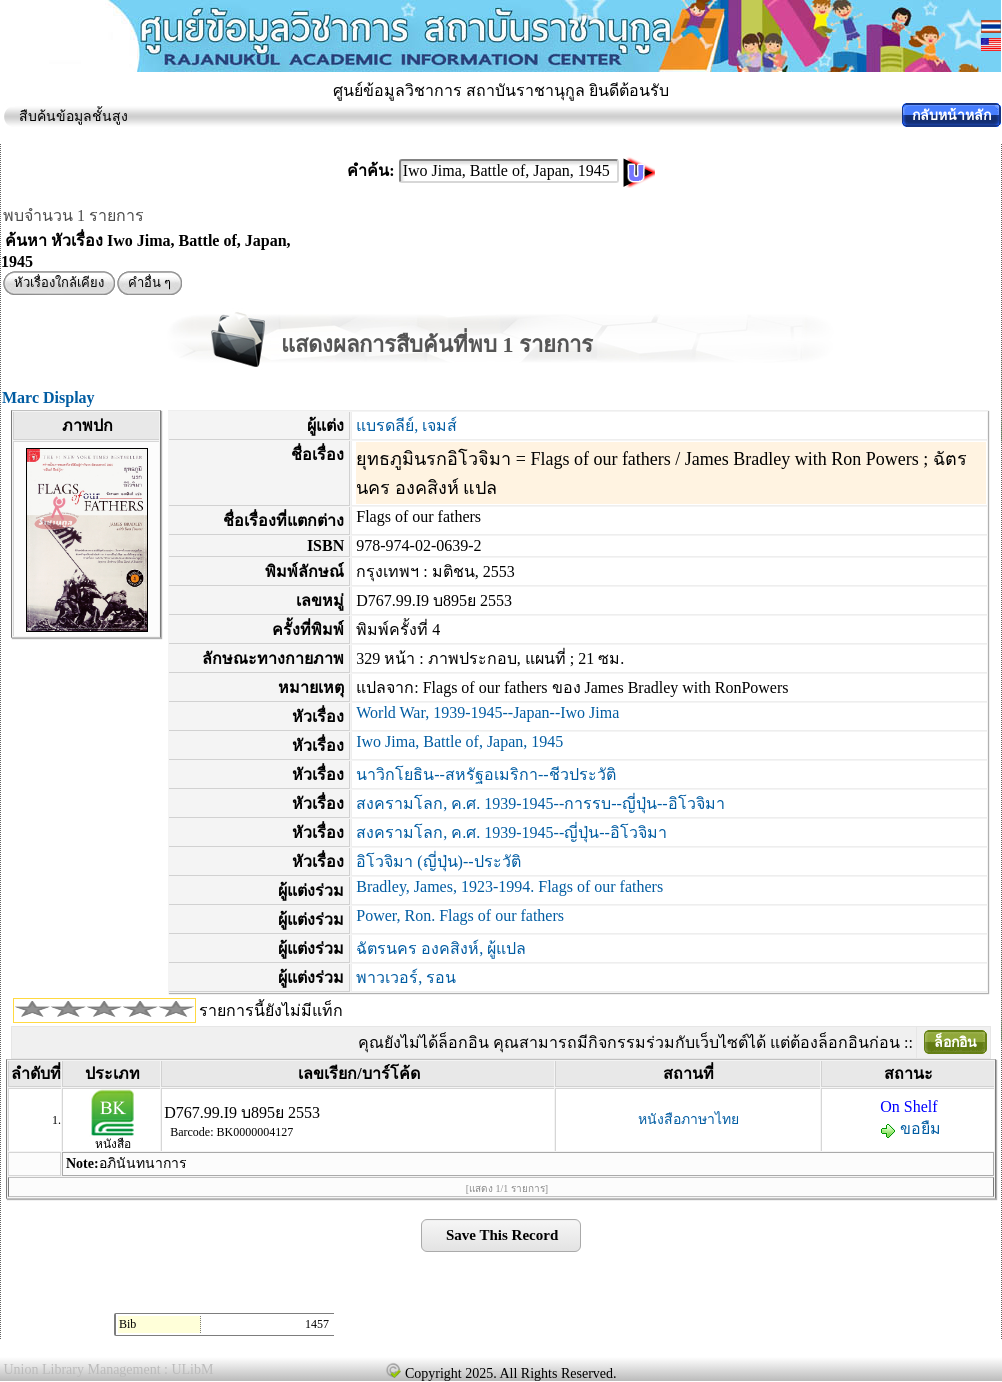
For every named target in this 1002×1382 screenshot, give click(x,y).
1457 (317, 1324)
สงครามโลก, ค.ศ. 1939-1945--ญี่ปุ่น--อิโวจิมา (511, 832)
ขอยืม (910, 1128)
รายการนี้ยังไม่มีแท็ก (271, 1010)
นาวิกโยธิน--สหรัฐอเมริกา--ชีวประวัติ (485, 774)
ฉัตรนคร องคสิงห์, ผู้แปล (441, 948)
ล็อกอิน (955, 1042)
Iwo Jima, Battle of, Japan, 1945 (459, 741)
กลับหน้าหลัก (951, 115)
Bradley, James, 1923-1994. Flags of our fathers (509, 886)
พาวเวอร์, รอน (406, 977)
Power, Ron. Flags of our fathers (460, 915)
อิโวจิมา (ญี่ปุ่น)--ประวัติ (438, 861)
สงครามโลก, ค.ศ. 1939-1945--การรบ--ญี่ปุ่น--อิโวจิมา (540, 803)
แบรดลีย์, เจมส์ (406, 425)
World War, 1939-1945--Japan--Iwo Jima (487, 712)
